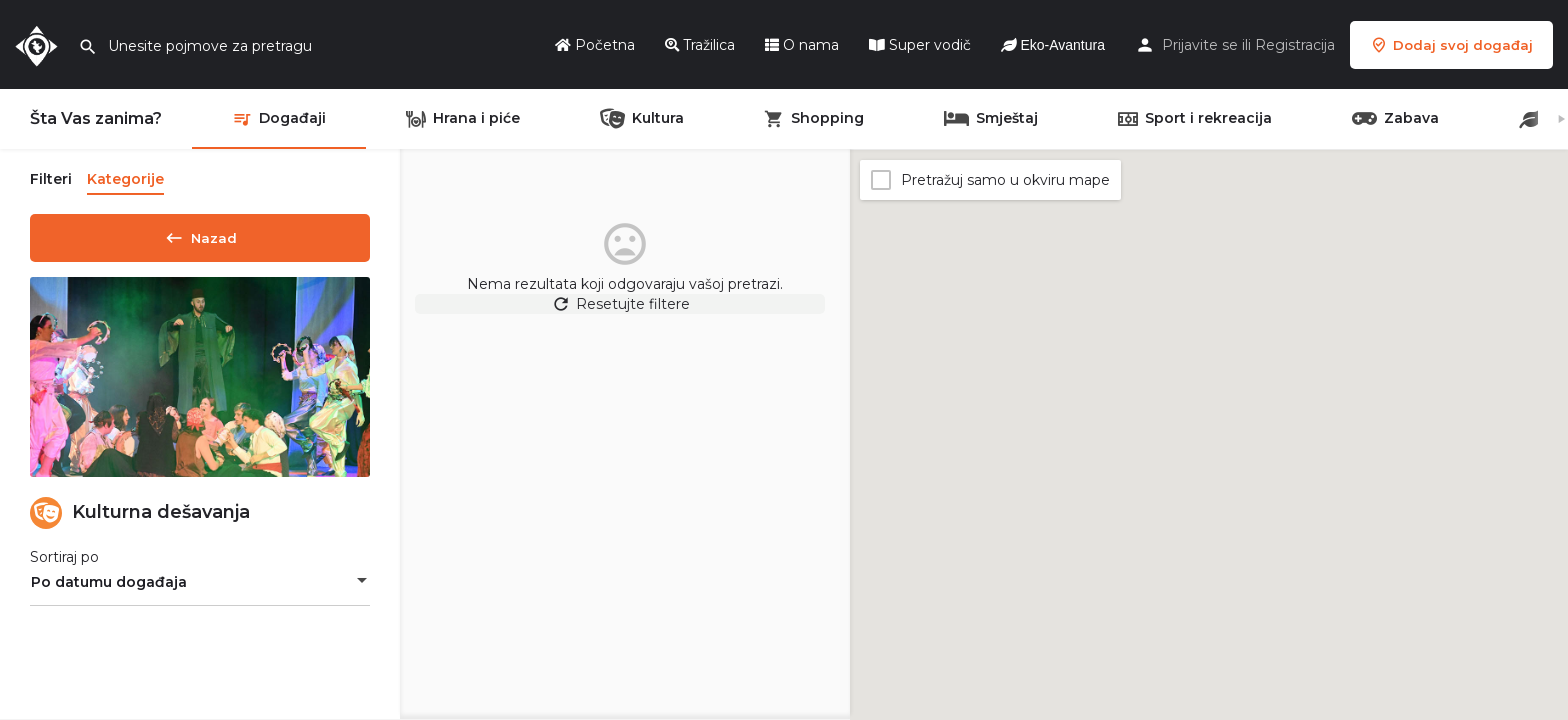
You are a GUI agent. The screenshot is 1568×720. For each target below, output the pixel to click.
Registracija (1295, 45)
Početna (595, 45)
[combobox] (200, 589)
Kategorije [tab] (125, 179)
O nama (802, 45)
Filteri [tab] (51, 179)
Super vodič (920, 45)
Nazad (200, 234)
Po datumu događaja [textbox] (109, 589)
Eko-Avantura (1053, 45)
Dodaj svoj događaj (1451, 45)
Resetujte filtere (625, 314)
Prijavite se (1200, 45)
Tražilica (700, 45)
